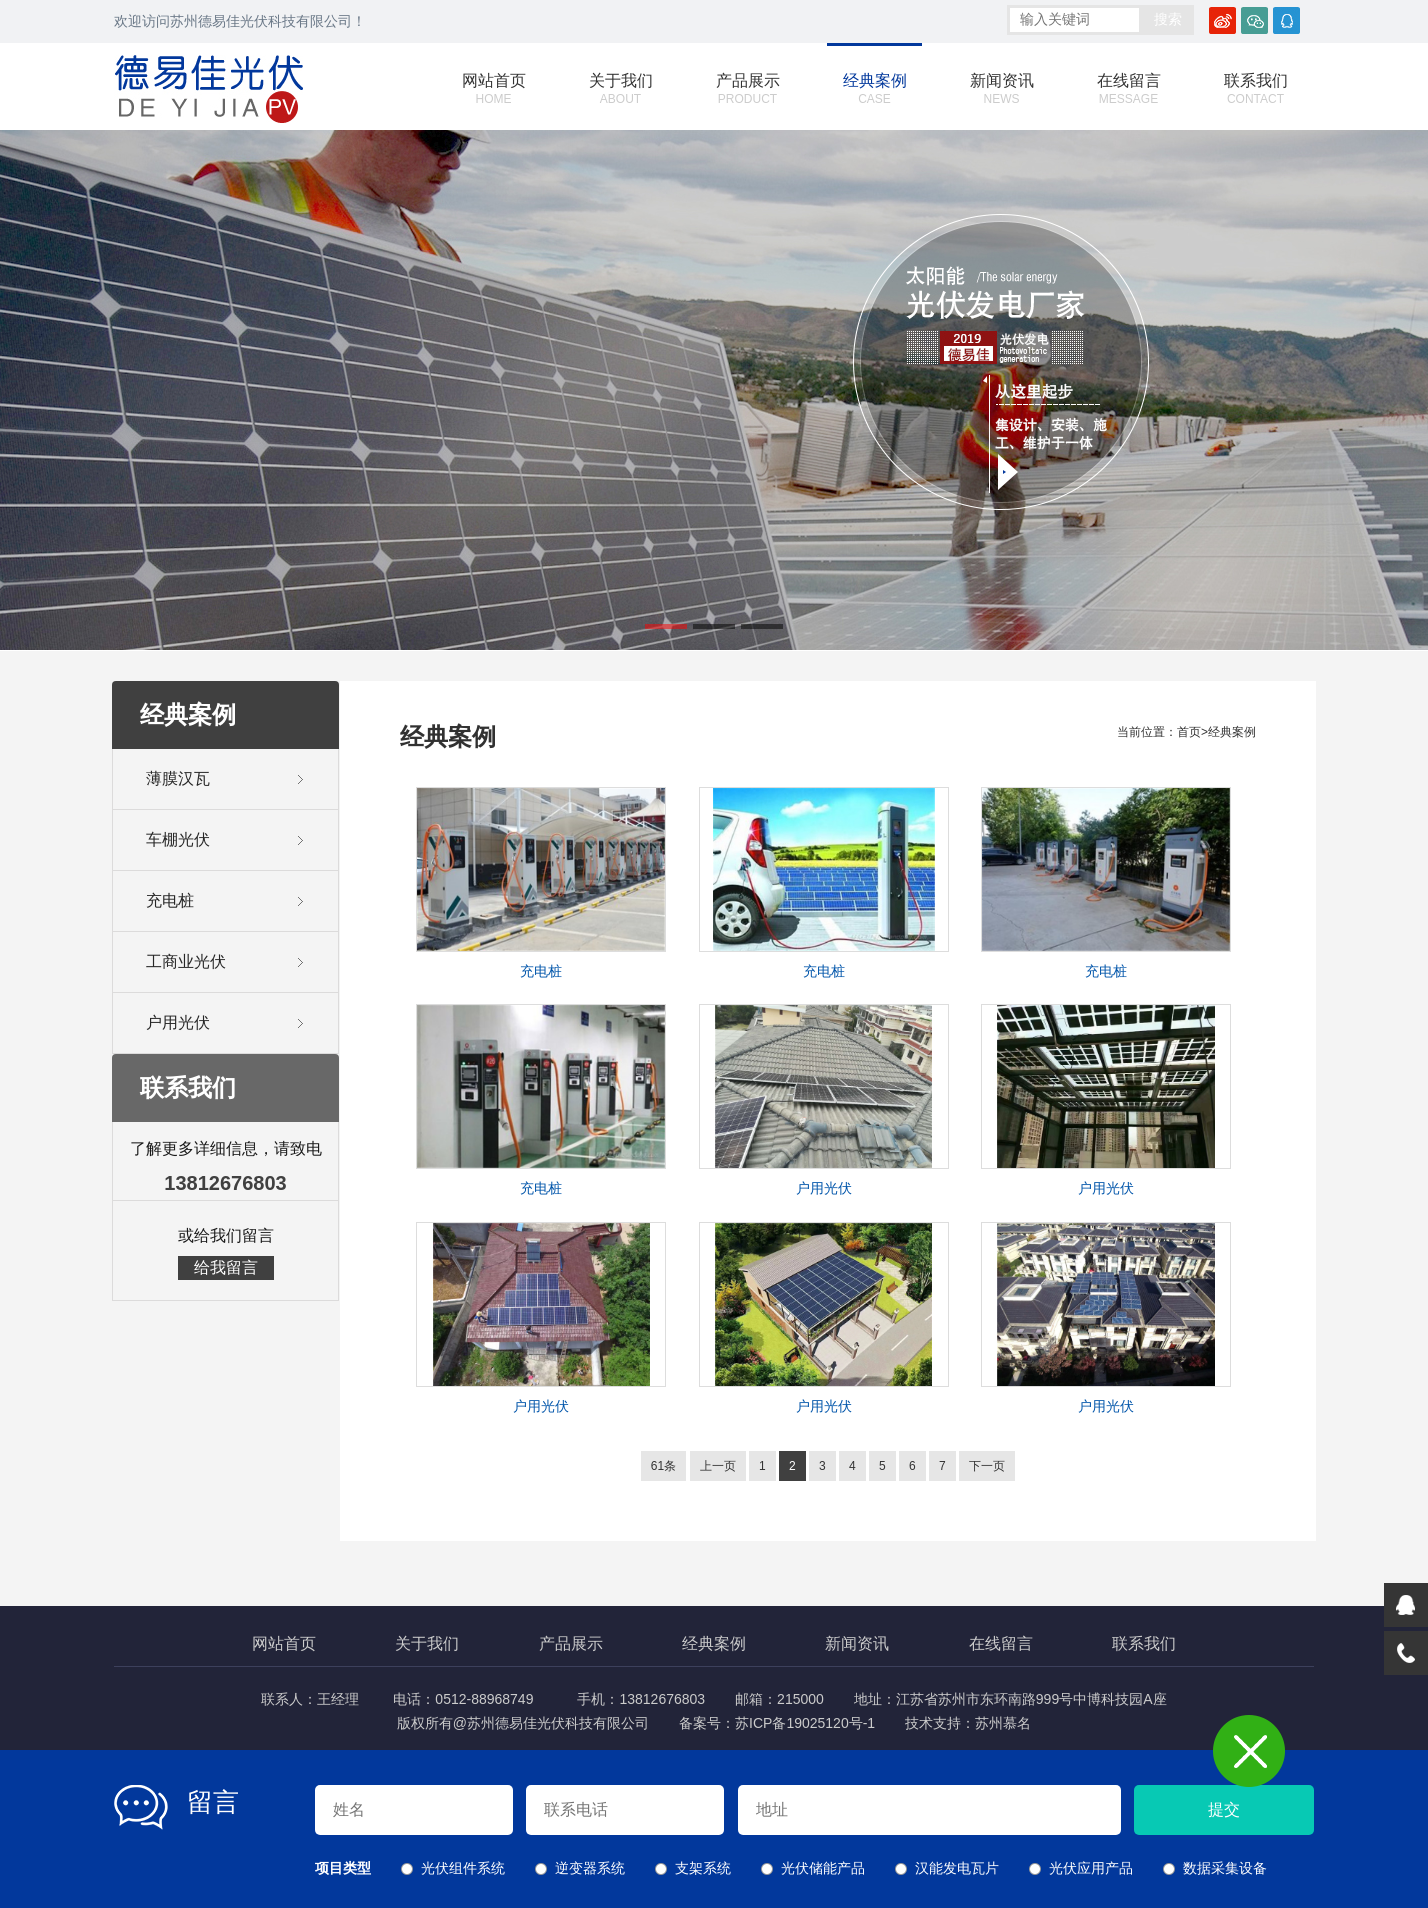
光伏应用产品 (1091, 1868)
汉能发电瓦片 (957, 1868)
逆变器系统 (590, 1868)
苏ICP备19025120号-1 (805, 1723)
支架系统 (703, 1868)
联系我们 (1255, 89)
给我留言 (226, 1267)
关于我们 (620, 89)
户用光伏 (824, 1188)
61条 (663, 1466)
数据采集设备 (1225, 1868)
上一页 (718, 1466)
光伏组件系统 (463, 1868)
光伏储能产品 (823, 1868)
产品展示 (747, 89)
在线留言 (1128, 89)
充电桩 (541, 971)
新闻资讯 (1001, 89)
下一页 (987, 1466)
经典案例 (874, 89)
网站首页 (493, 89)
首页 (1189, 732)
